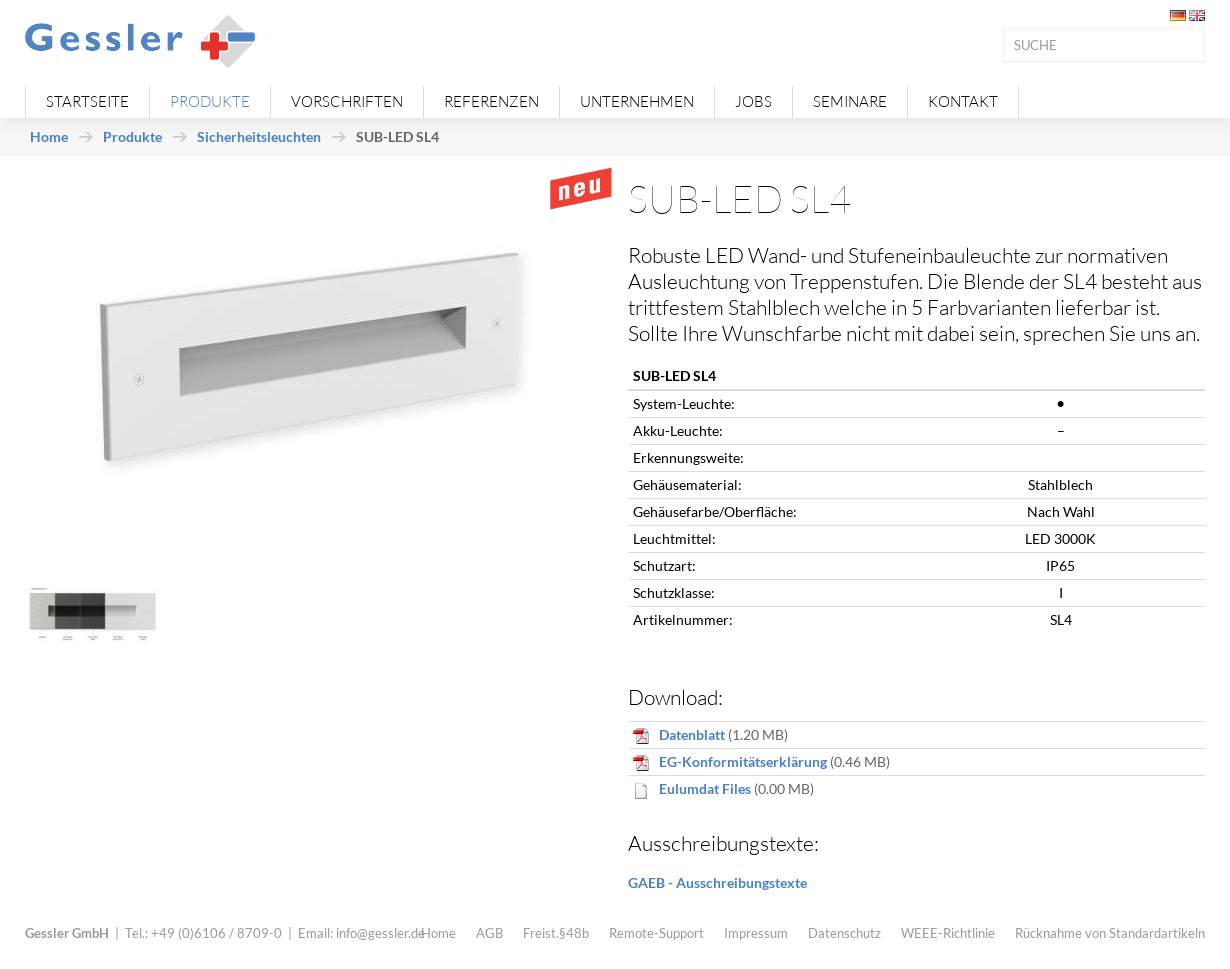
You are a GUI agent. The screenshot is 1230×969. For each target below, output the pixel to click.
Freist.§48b (556, 933)
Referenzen (491, 101)
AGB (489, 933)
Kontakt (963, 101)
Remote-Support (656, 933)
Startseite (87, 101)
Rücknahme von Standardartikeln (1110, 933)
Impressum (756, 933)
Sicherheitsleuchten (259, 136)
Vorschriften (347, 101)
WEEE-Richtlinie (948, 933)
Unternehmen (637, 101)
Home (49, 136)
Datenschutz (844, 933)
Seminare (850, 101)
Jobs (753, 101)
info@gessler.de (380, 933)
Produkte (210, 101)
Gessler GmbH (67, 933)
